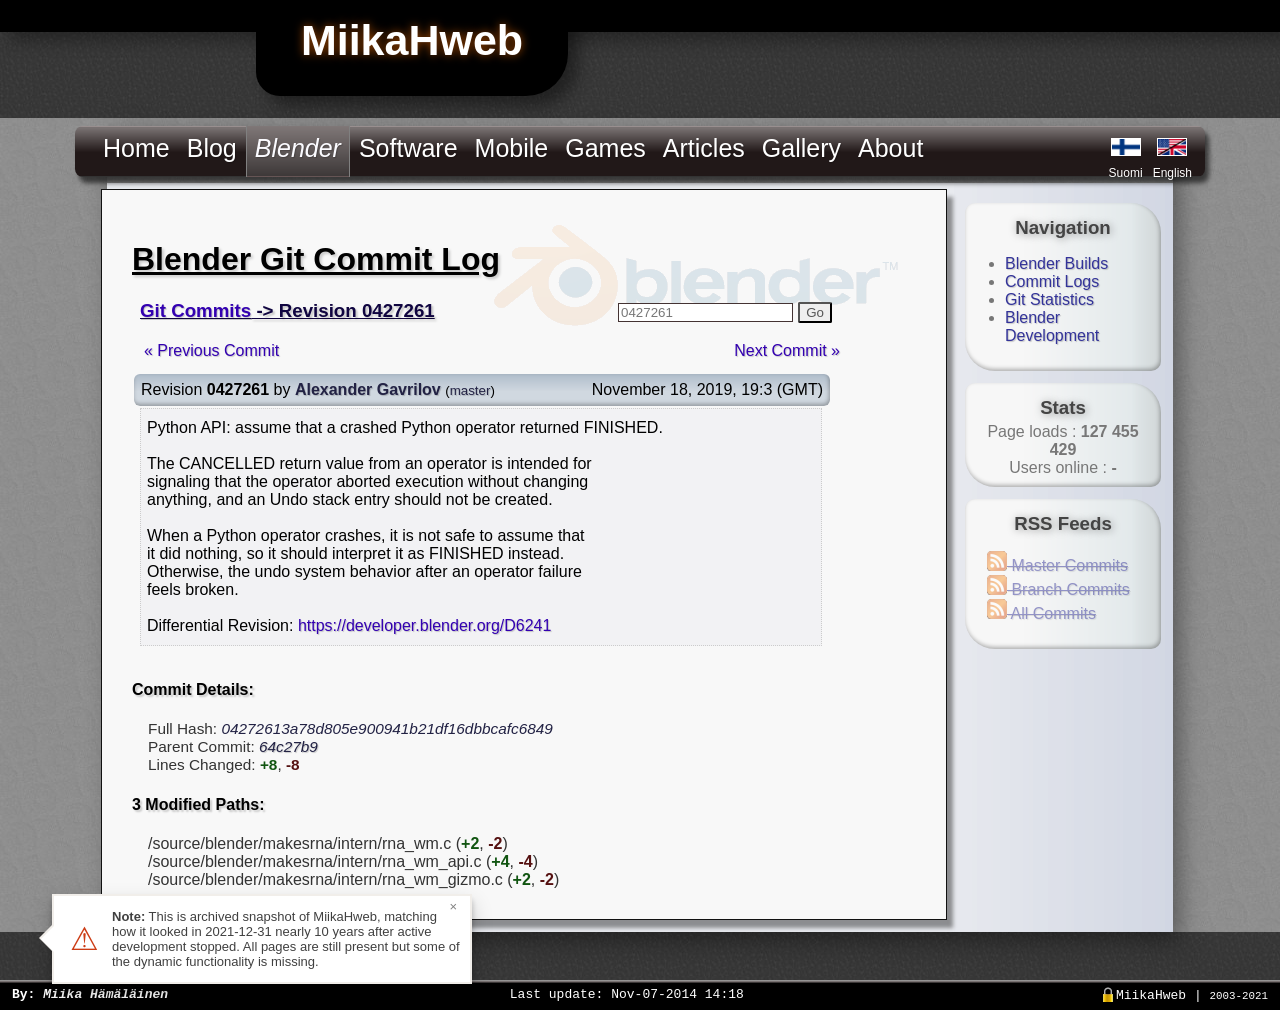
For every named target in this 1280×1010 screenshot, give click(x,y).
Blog (212, 148)
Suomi (1126, 173)
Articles (704, 148)
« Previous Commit (211, 350)
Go (815, 312)
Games (605, 148)
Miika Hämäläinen (105, 993)
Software (408, 148)
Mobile (512, 148)
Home (136, 148)
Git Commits (195, 310)
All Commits (1041, 613)
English (1172, 173)
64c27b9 (288, 746)
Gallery (801, 148)
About (890, 148)
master (470, 390)
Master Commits (1057, 565)
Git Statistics (1049, 299)
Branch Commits (1058, 589)
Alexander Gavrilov (368, 389)
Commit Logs (1052, 281)
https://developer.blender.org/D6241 (425, 625)
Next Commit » (787, 350)
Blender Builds (1056, 263)
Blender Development (1052, 326)
